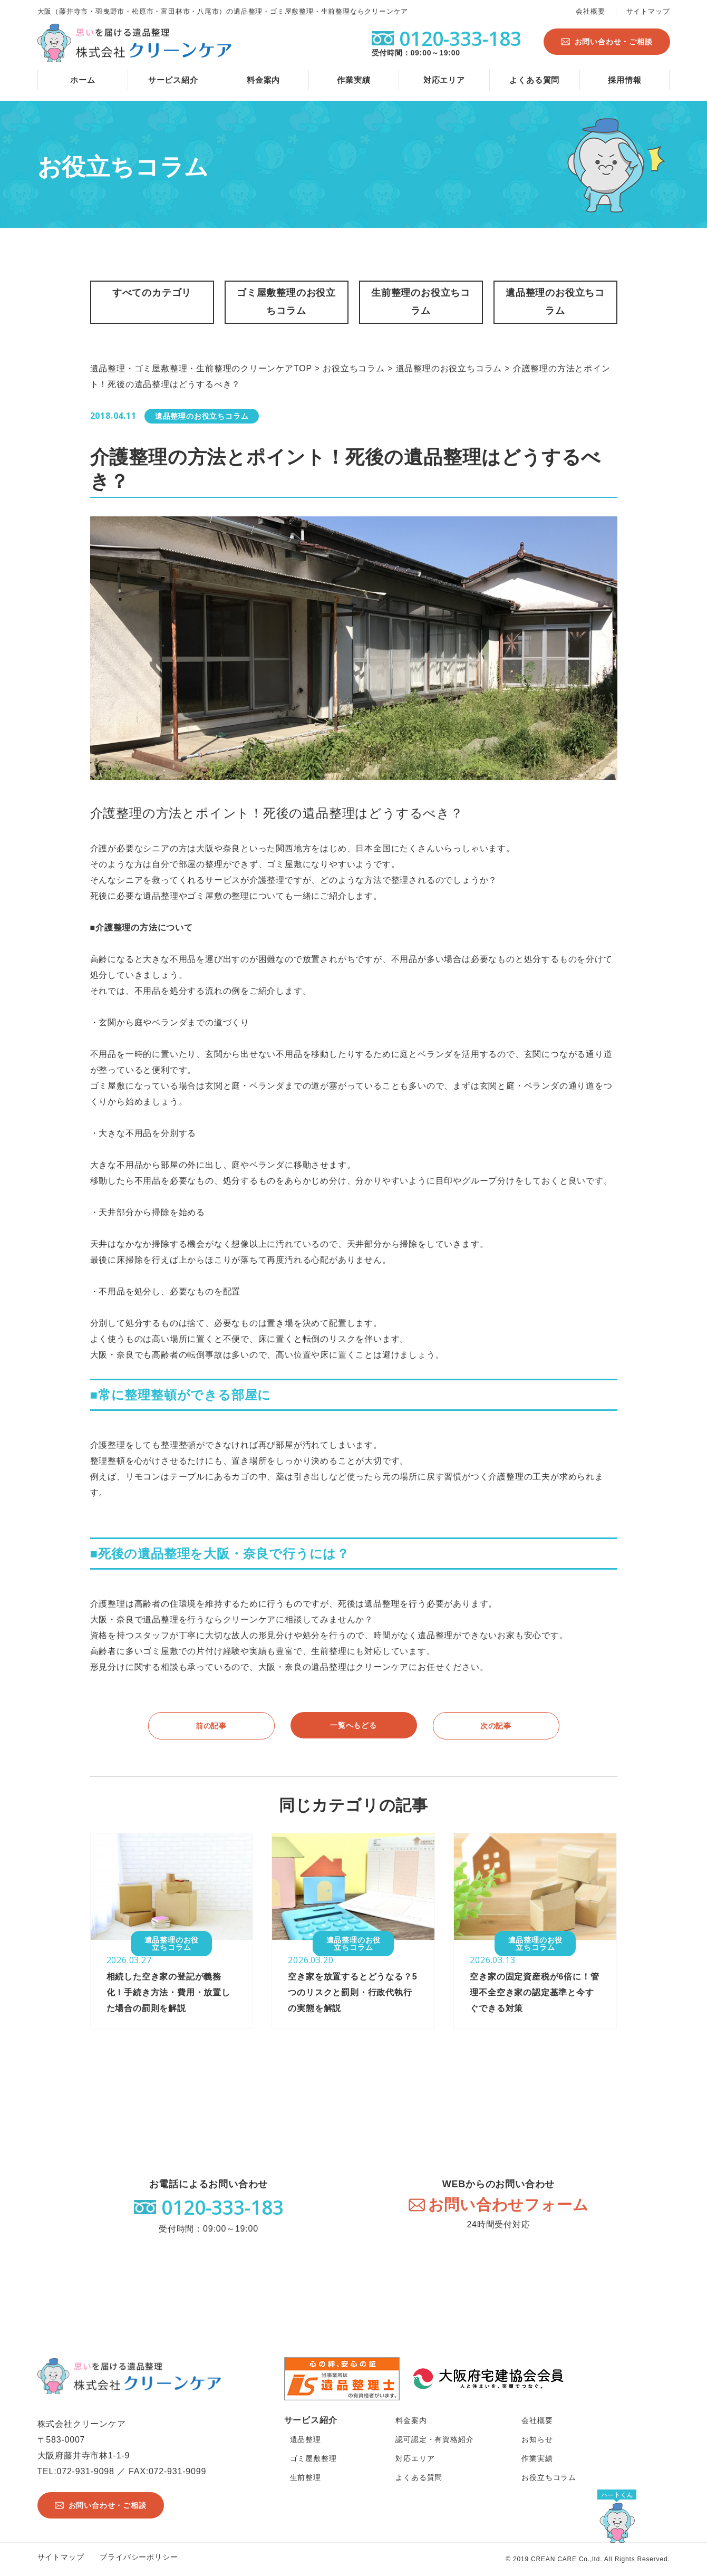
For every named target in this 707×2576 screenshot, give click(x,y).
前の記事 (211, 1726)
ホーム (82, 79)
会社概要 (590, 11)
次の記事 (495, 1726)
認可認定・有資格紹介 (434, 2439)
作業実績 (353, 79)
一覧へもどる (353, 1725)
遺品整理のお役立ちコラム (555, 301)
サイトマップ (648, 11)
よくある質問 (534, 79)
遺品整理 (305, 2439)
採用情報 (624, 79)
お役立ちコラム (548, 2477)
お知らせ (537, 2439)
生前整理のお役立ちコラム (420, 301)
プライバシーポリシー (139, 2557)
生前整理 (305, 2477)
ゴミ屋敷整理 (313, 2458)
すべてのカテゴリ (151, 292)
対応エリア (444, 79)
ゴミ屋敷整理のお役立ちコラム (286, 301)
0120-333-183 (222, 2207)
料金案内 (263, 79)
